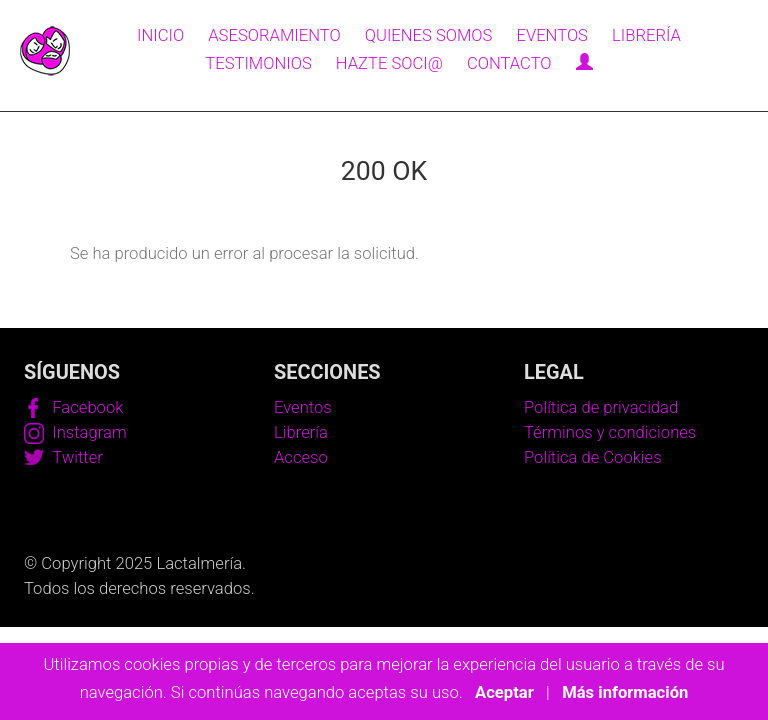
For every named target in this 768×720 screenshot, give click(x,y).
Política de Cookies (593, 457)
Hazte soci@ (389, 63)
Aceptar (504, 692)
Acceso (301, 457)
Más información (625, 692)
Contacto (509, 63)
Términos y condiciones (610, 432)
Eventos (551, 35)
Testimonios (258, 63)
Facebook (73, 407)
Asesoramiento (274, 35)
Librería (646, 35)
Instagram (75, 432)
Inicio (160, 35)
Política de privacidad (601, 407)
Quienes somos (429, 35)
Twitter (63, 457)
